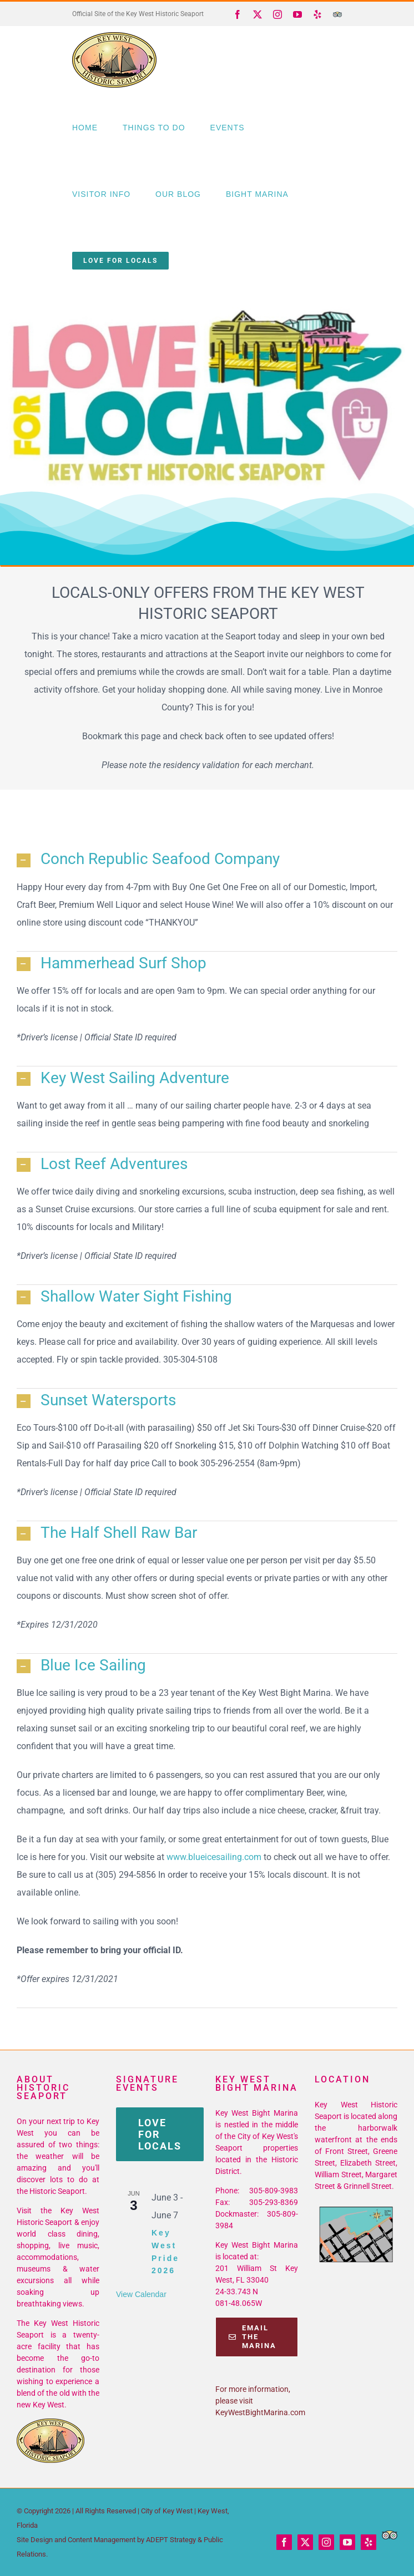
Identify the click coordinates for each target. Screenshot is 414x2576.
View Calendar (141, 2294)
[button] (207, 859)
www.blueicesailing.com (213, 1857)
